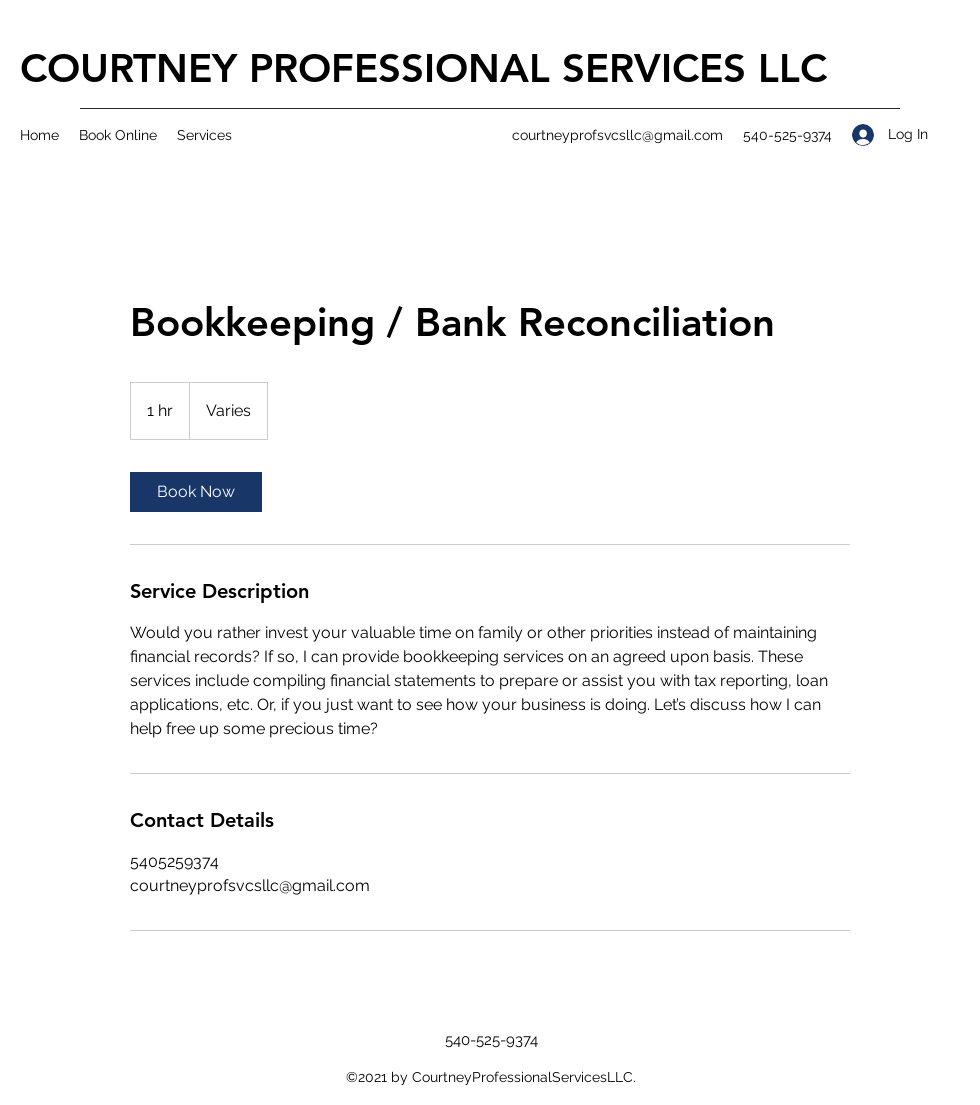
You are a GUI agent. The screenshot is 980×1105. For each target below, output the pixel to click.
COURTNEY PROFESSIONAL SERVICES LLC (423, 68)
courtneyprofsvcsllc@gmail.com (617, 135)
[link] (196, 492)
